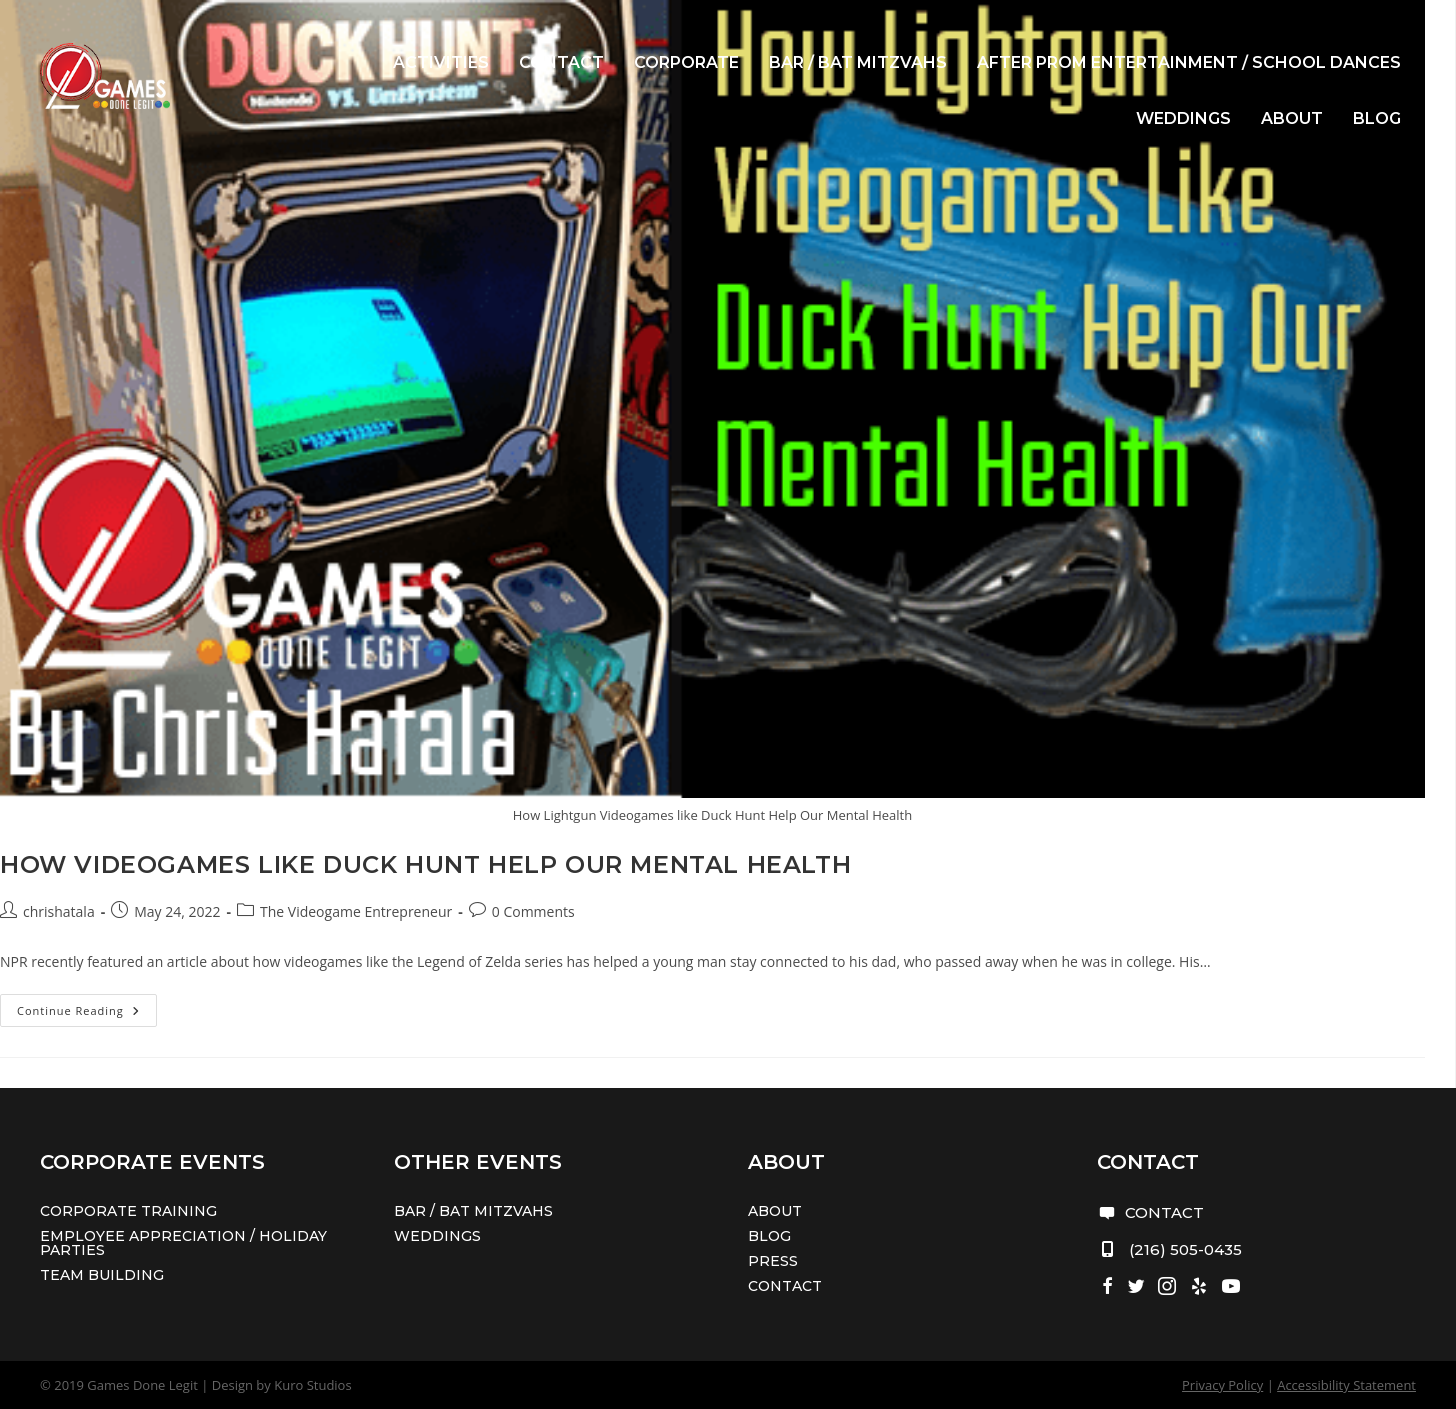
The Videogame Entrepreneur (356, 911)
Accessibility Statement (1346, 1385)
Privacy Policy (1222, 1385)
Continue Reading (87, 1014)
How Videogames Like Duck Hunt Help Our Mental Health (425, 864)
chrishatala (59, 911)
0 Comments (533, 911)
